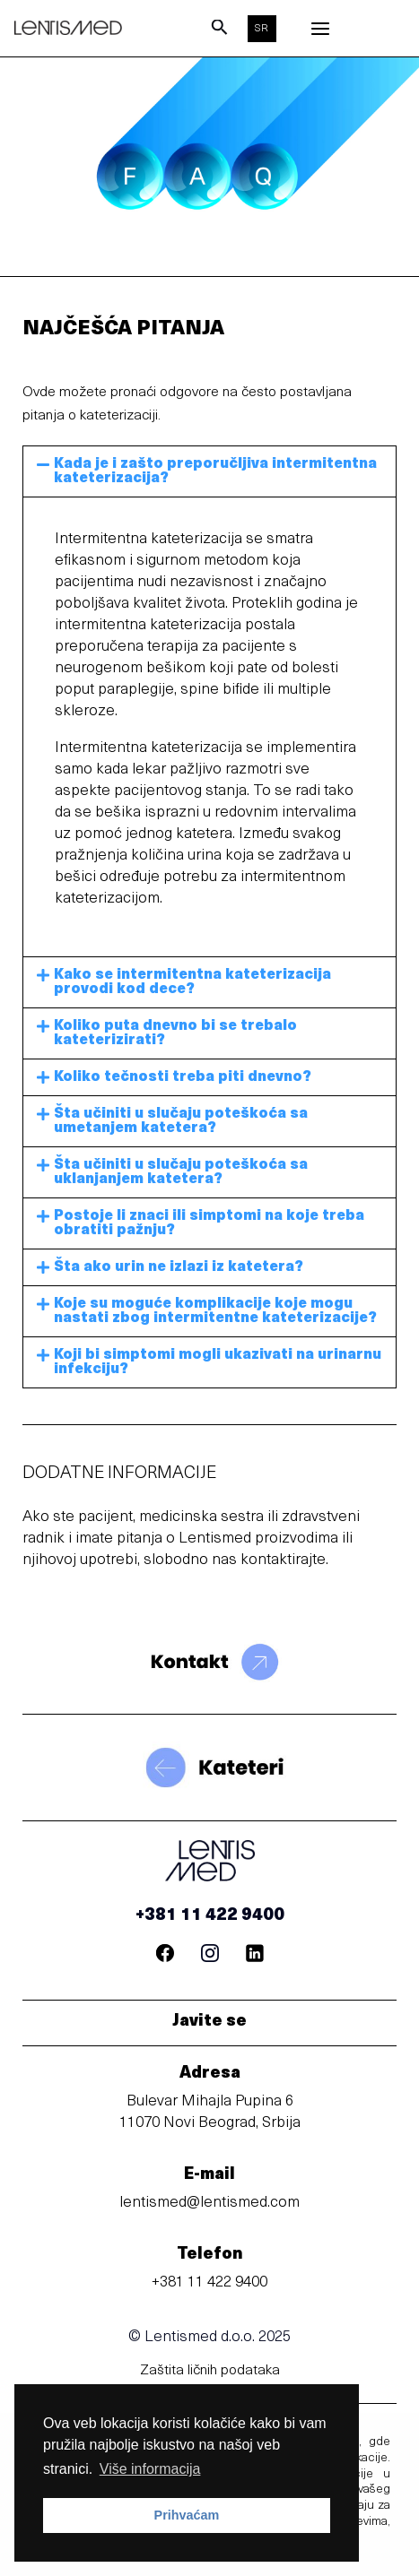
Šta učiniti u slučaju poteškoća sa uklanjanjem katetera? (181, 1172)
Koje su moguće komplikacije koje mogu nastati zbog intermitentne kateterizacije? (215, 1311)
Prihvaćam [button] (187, 2515)
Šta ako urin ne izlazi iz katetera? (178, 1267)
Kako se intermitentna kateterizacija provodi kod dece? (192, 982)
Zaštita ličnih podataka (210, 2371)
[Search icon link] (220, 31)
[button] (209, 471)
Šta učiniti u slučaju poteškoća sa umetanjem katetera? (181, 1121)
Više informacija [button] (150, 2469)
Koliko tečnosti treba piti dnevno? (182, 1077)
